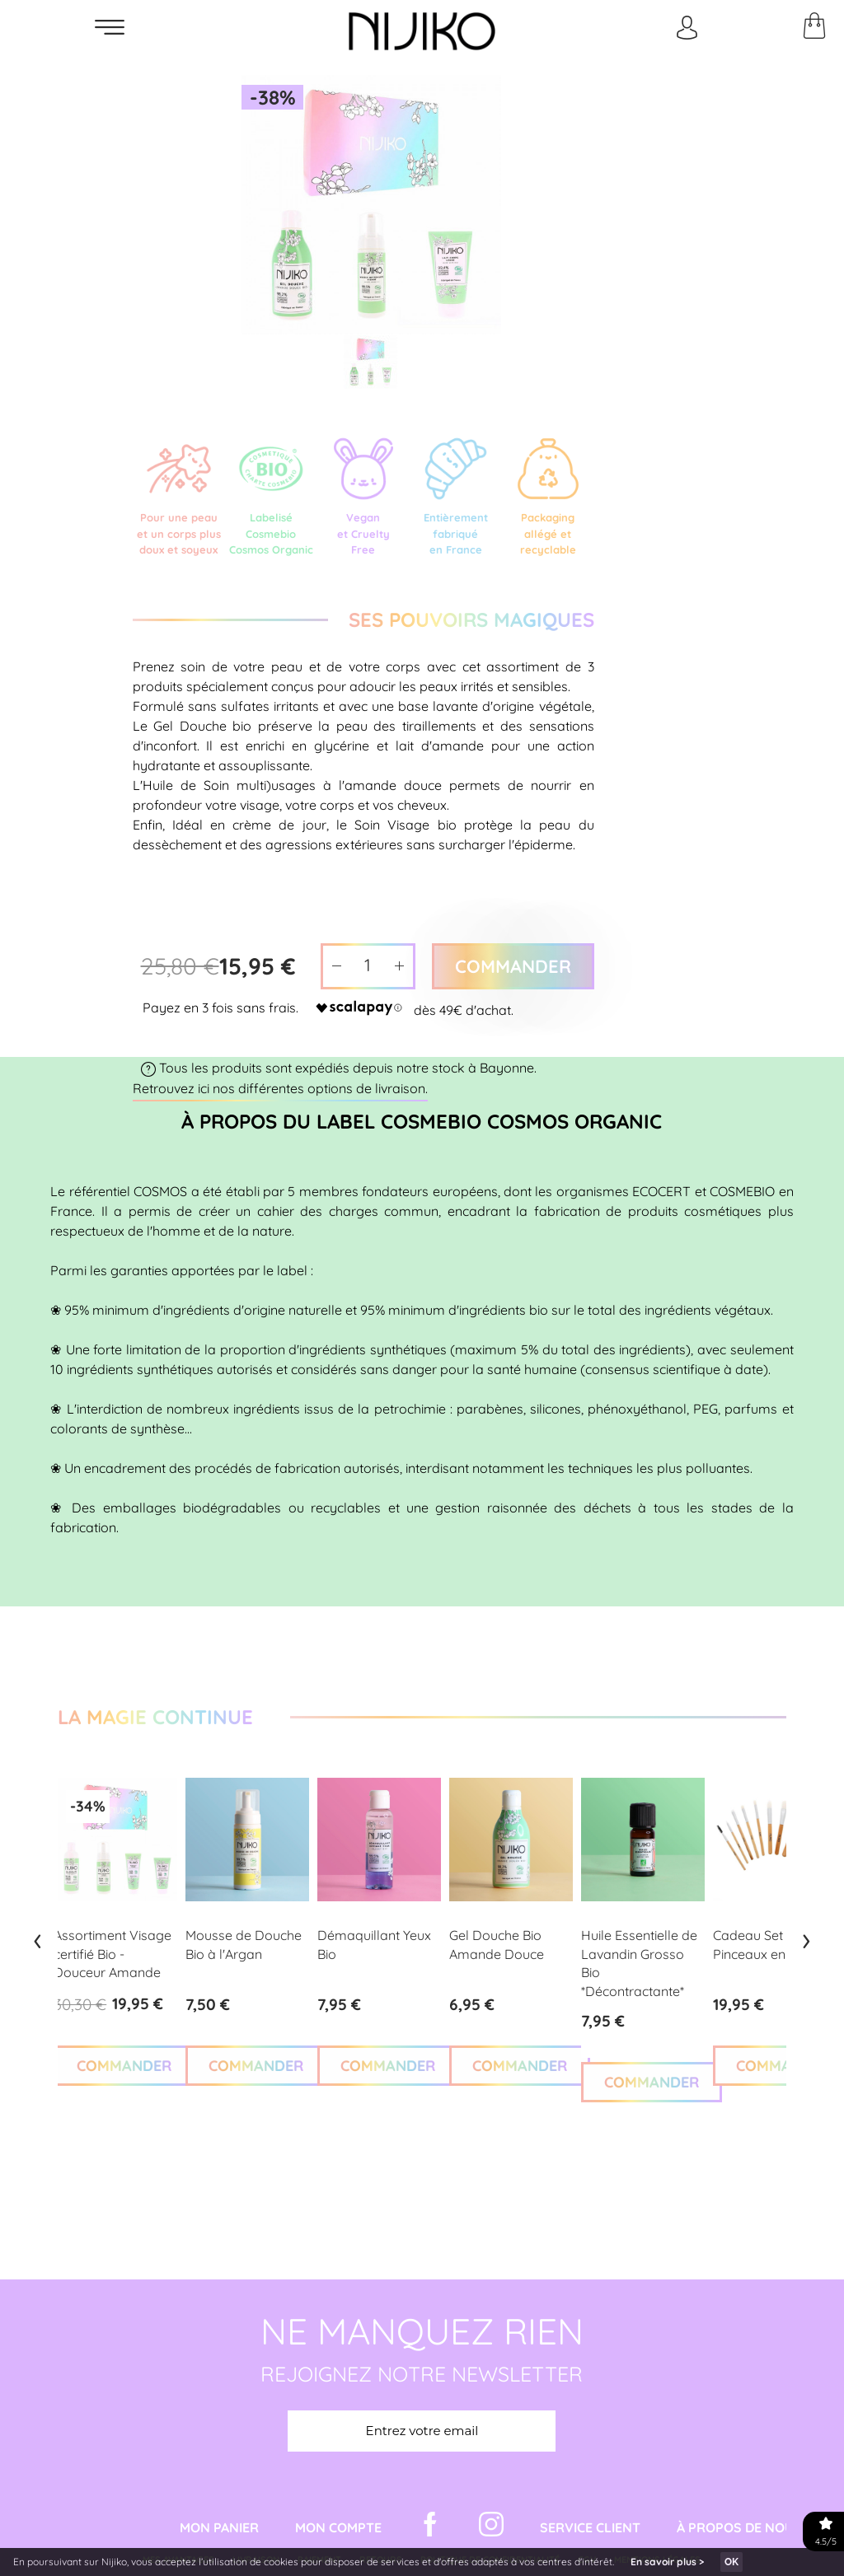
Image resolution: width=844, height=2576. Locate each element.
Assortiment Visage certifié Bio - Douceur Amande (112, 1954)
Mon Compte (338, 2528)
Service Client (590, 2528)
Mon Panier (219, 2528)
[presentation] (37, 1938)
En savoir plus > (667, 2561)
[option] (371, 205)
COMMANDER (124, 2066)
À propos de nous (739, 2528)
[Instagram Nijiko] (491, 2527)
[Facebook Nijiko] (430, 2527)
